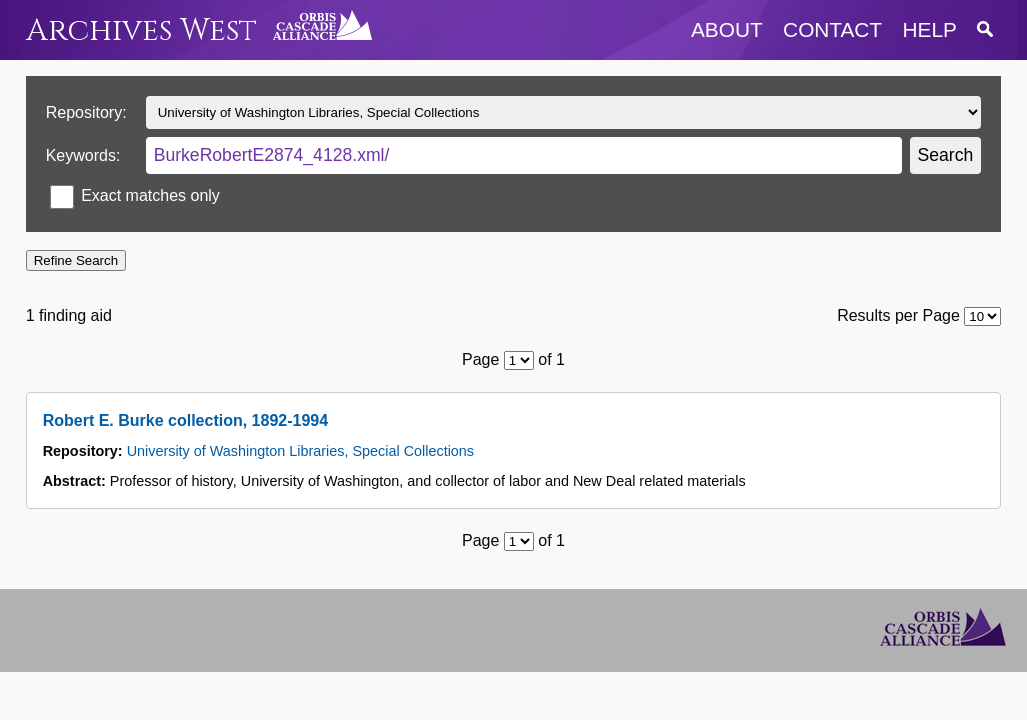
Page (480, 359)
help (930, 29)
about (727, 29)
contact (832, 29)
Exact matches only (150, 195)
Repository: (86, 112)
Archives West (141, 30)
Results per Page (898, 315)
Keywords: (83, 155)
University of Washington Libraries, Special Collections (300, 451)
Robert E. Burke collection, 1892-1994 (185, 420)
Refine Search (76, 260)
